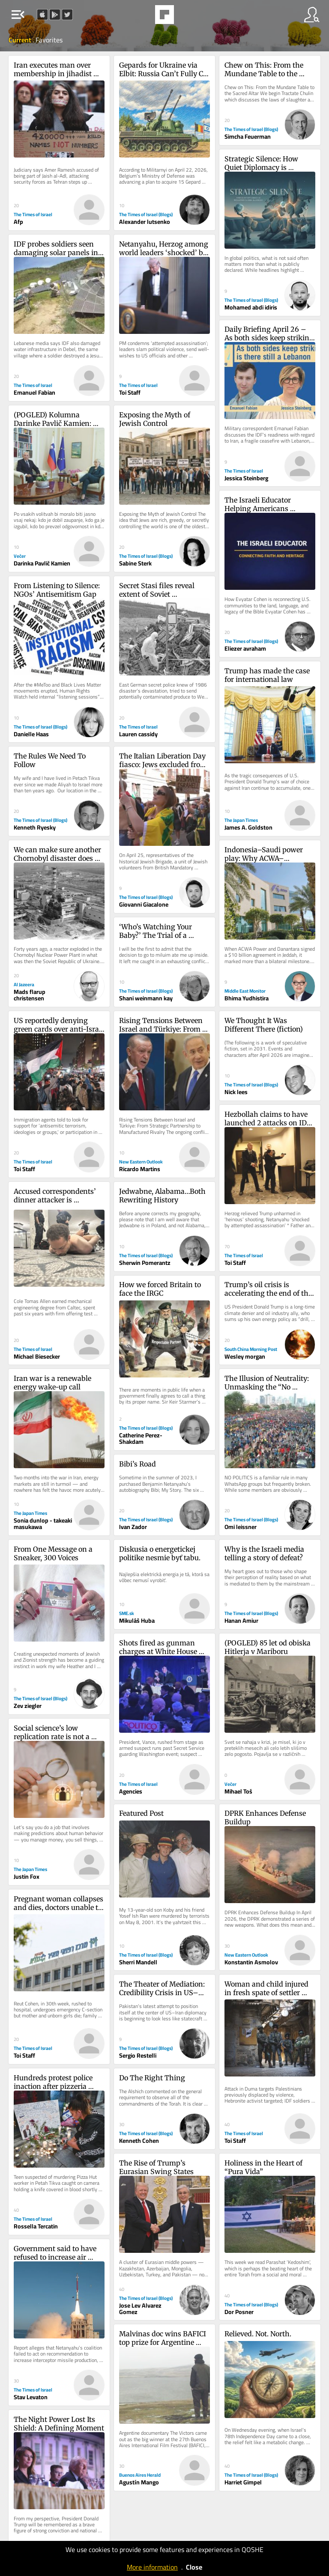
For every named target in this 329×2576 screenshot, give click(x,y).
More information (152, 2567)
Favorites (49, 39)
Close (194, 2567)
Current (21, 39)
